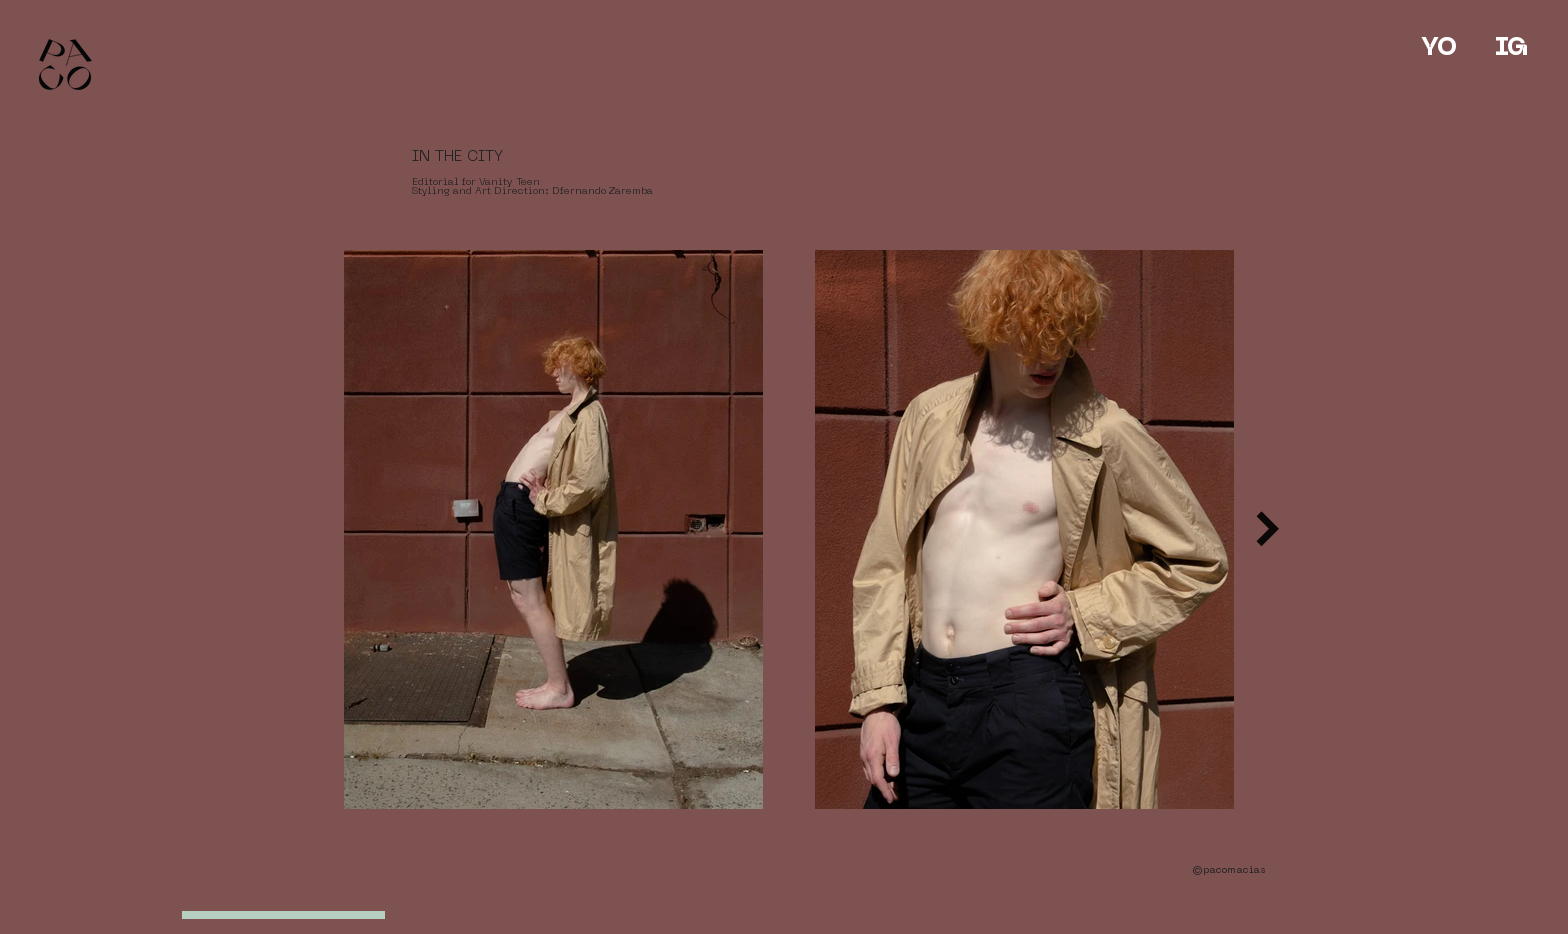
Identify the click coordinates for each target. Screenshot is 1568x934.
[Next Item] (1267, 529)
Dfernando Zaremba (602, 191)
